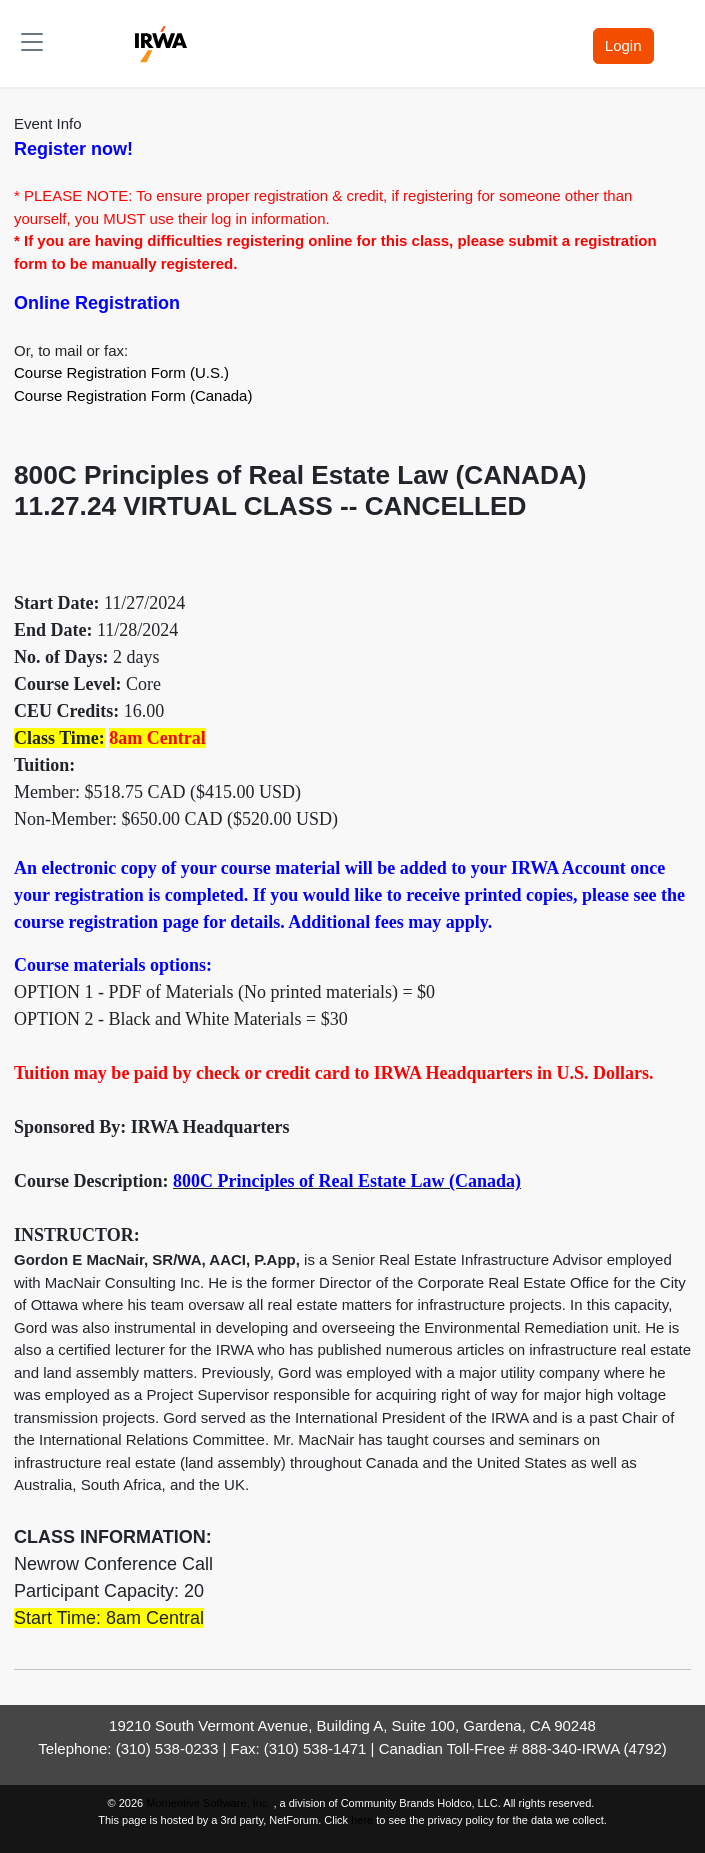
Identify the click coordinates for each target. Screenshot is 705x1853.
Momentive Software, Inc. (209, 1803)
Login (623, 45)
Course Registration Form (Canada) (133, 395)
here (362, 1820)
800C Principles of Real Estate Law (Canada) (347, 1181)
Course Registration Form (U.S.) (121, 372)
